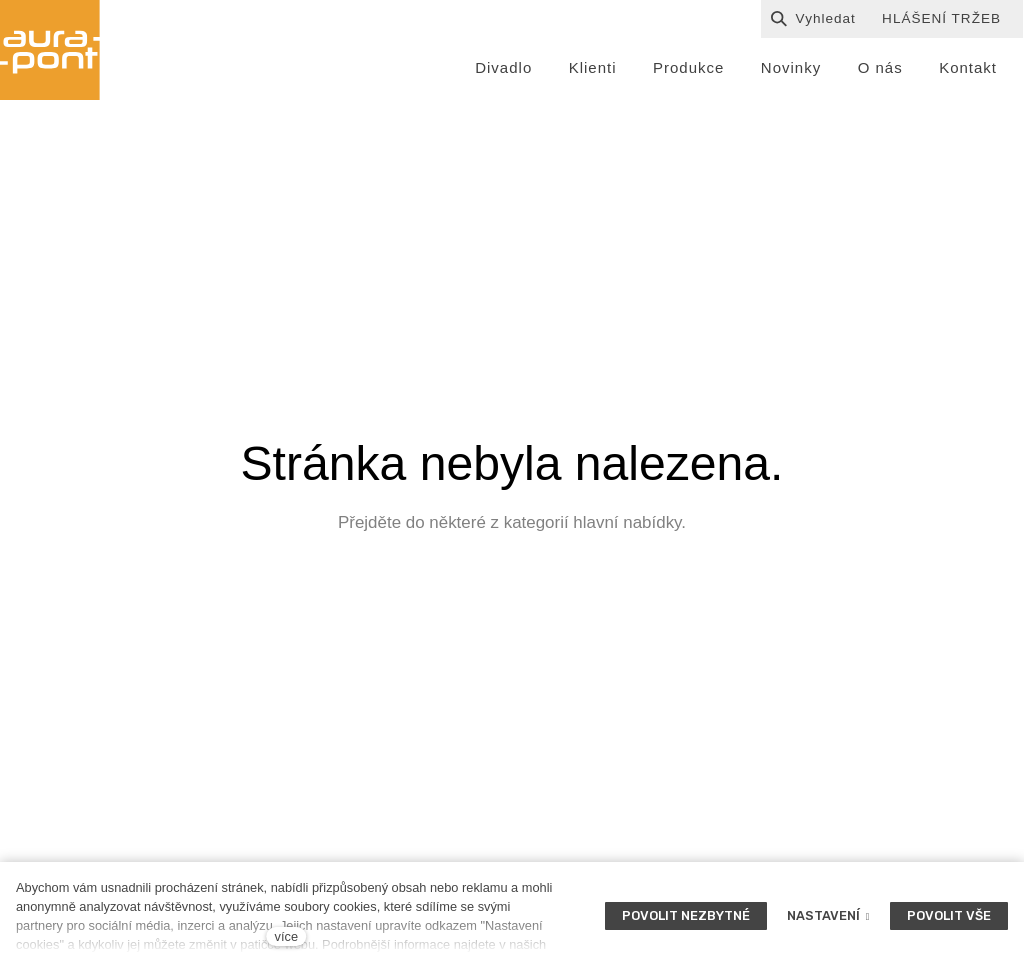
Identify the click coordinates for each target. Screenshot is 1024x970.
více (286, 936)
